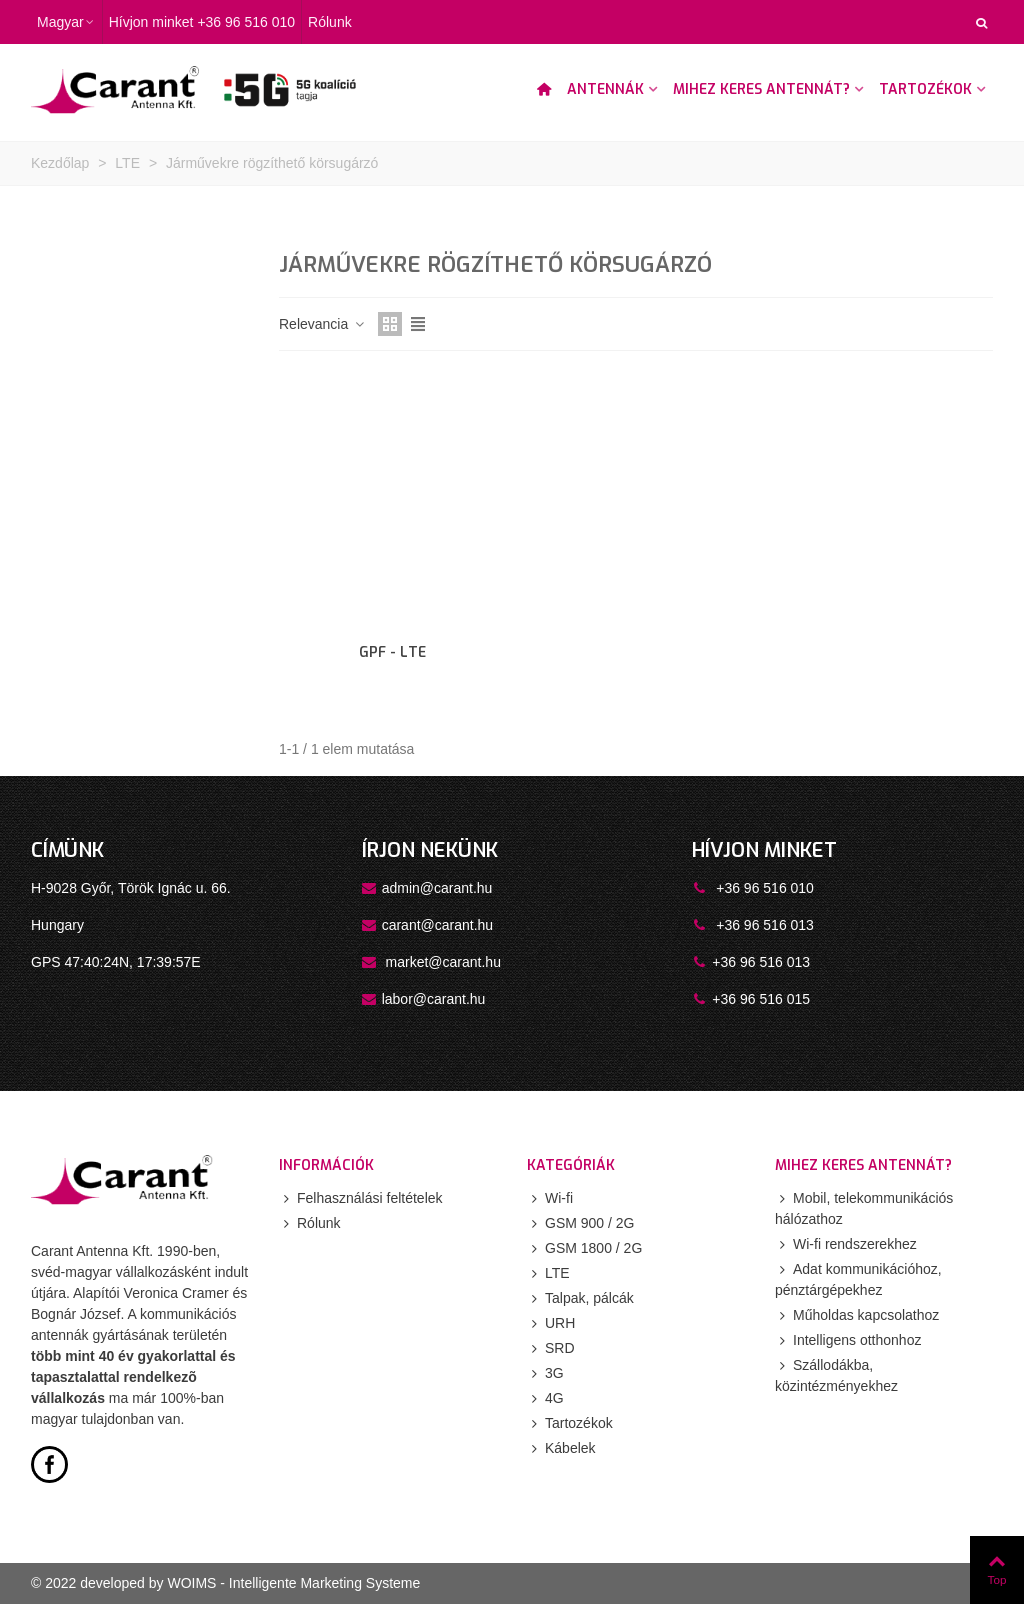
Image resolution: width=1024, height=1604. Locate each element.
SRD (551, 1348)
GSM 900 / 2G (580, 1223)
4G (545, 1398)
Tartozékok (925, 89)
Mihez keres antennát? (761, 89)
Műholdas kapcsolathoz (857, 1315)
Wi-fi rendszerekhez (846, 1244)
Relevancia (322, 324)
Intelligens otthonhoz (848, 1340)
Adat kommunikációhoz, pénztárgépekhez (858, 1278)
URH (551, 1323)
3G (545, 1373)
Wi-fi (550, 1198)
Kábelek (561, 1448)
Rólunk (310, 1223)
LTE (548, 1273)
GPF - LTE (392, 652)
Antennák (605, 89)
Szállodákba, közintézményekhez (836, 1374)
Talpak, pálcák (580, 1298)
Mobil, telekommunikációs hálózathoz (864, 1207)
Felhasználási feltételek (361, 1198)
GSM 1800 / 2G (584, 1248)
